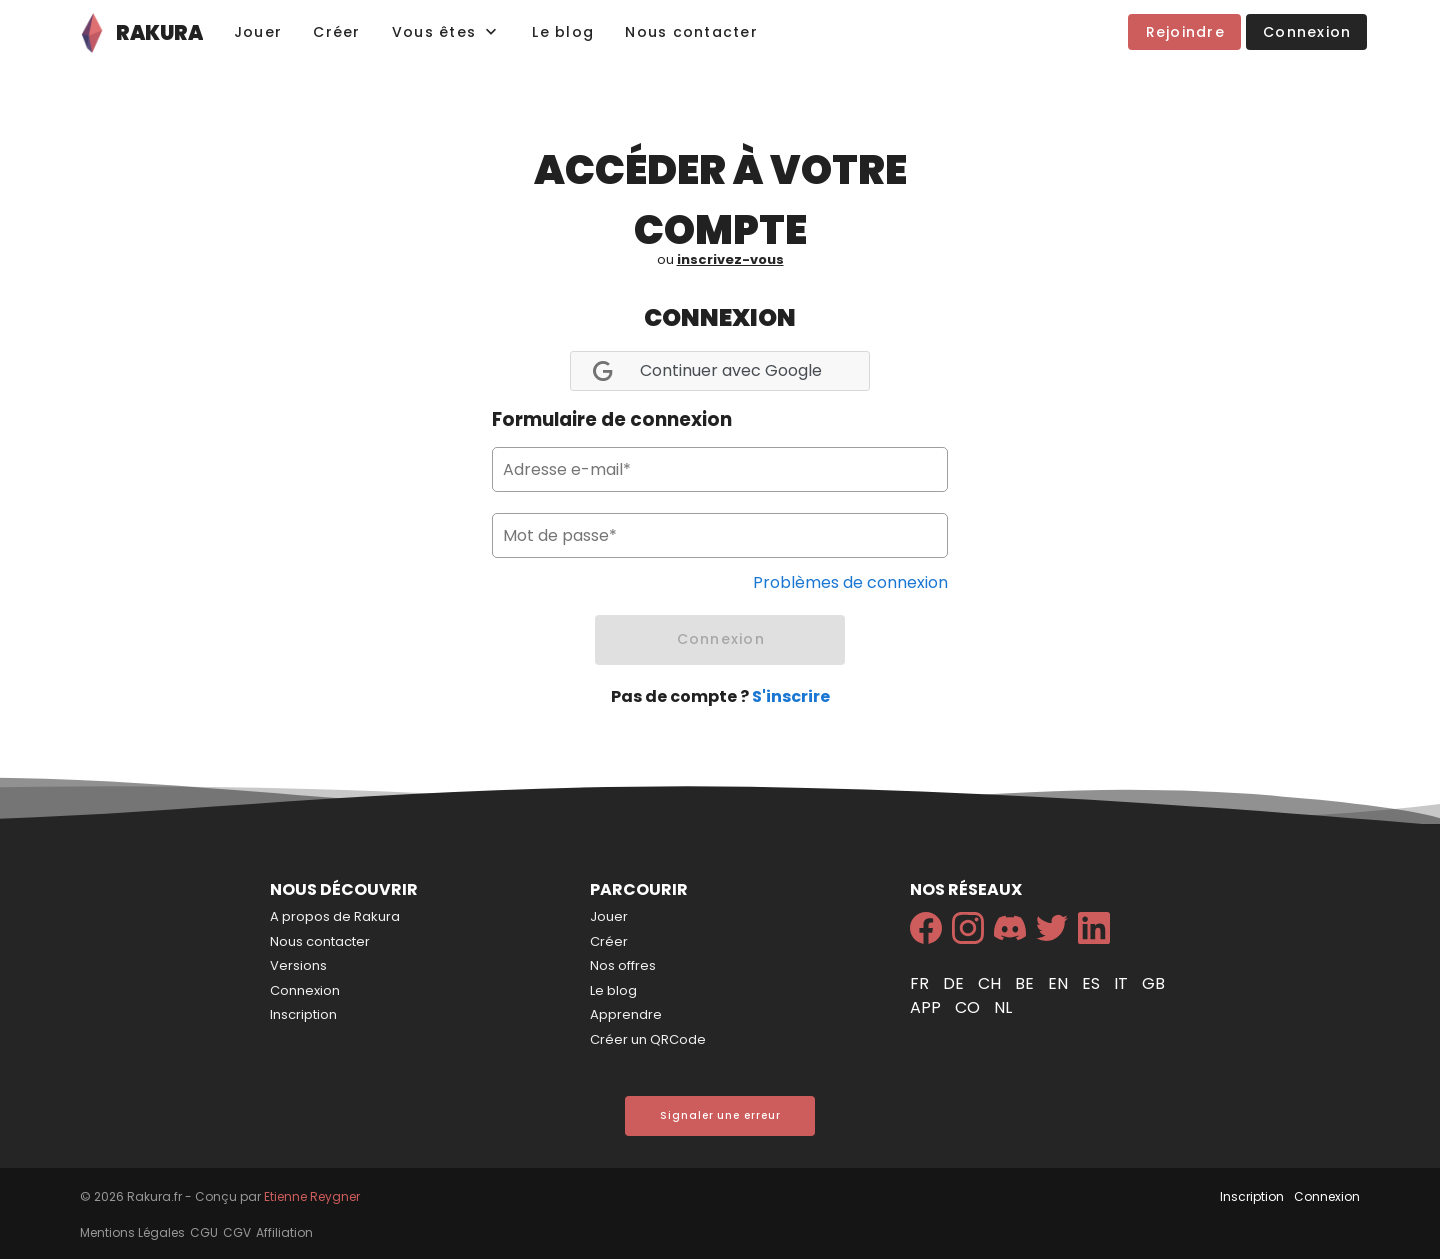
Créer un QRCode (648, 1039)
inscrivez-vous (730, 259)
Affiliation (284, 1232)
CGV (237, 1232)
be (1026, 983)
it (1123, 983)
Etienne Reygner (312, 1196)
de (955, 983)
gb (1153, 983)
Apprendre (626, 1014)
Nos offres (623, 965)
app (927, 1007)
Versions (298, 965)
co (969, 1007)
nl (1003, 1007)
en (1060, 983)
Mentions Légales (132, 1232)
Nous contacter (320, 941)
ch (991, 983)
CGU (204, 1232)
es (1093, 983)
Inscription (303, 1014)
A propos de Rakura (335, 916)
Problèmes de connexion (850, 582)
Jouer (609, 916)
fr (921, 983)
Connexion (305, 990)
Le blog (613, 990)
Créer (609, 941)
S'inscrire (791, 696)
